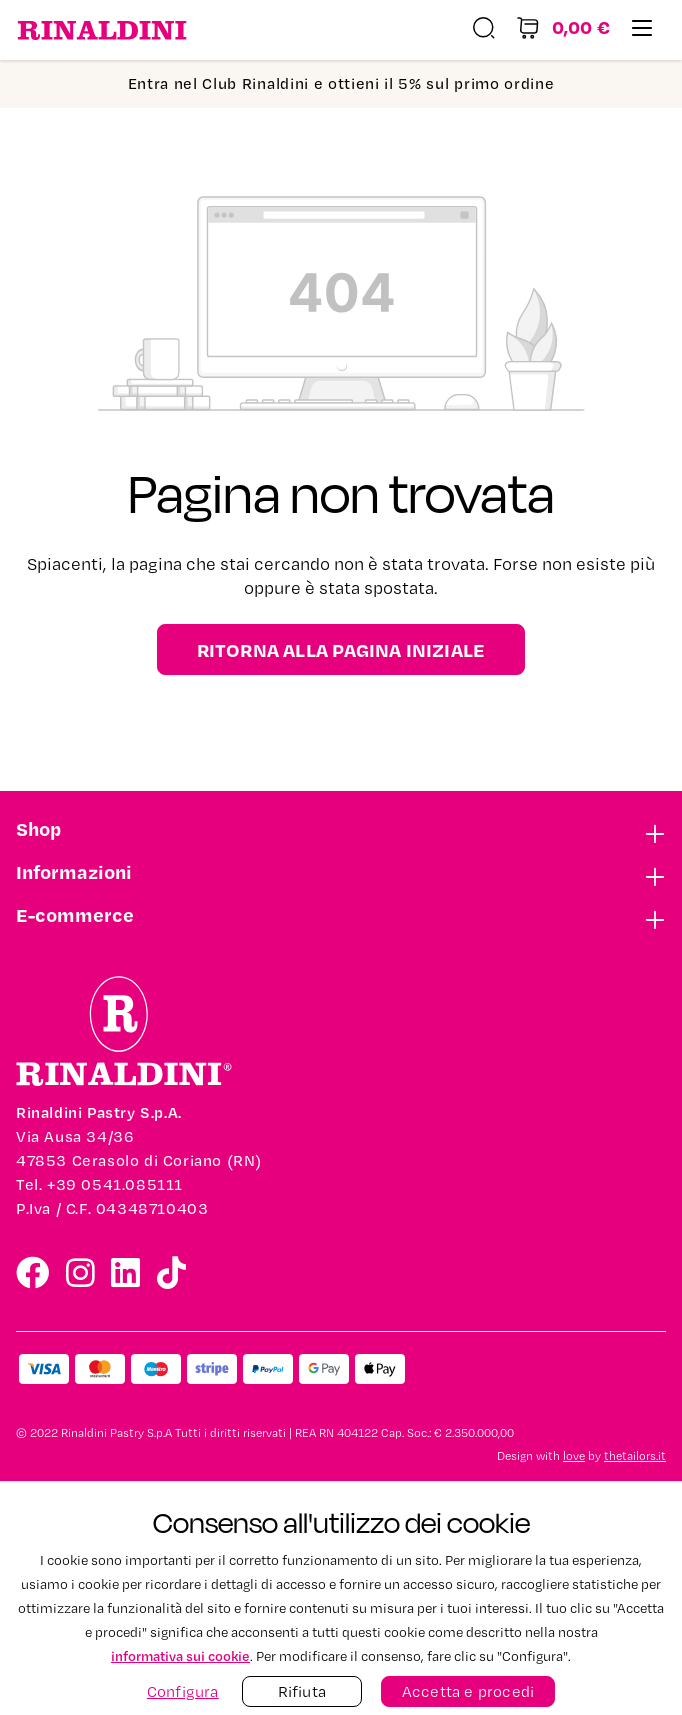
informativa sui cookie (180, 1655)
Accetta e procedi (468, 1691)
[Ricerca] (484, 30)
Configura (183, 1691)
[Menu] (642, 30)
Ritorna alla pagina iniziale (341, 649)
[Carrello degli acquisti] (563, 30)
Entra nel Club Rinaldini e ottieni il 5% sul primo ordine (341, 83)
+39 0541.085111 (115, 1184)
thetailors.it (635, 1456)
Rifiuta (302, 1691)
